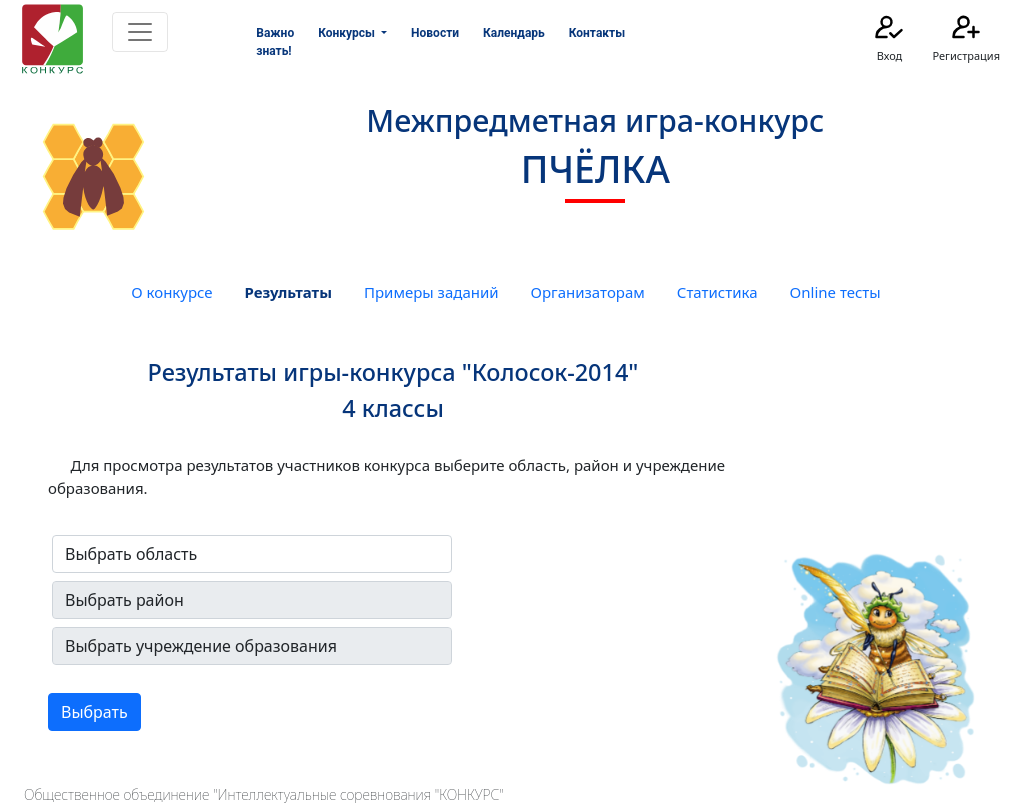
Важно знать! (275, 42)
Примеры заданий (431, 292)
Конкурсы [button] (348, 33)
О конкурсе (171, 292)
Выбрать (94, 712)
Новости (435, 33)
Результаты (288, 292)
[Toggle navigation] (140, 32)
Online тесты (835, 292)
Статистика (717, 292)
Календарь (514, 33)
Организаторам (588, 292)
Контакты (597, 33)
